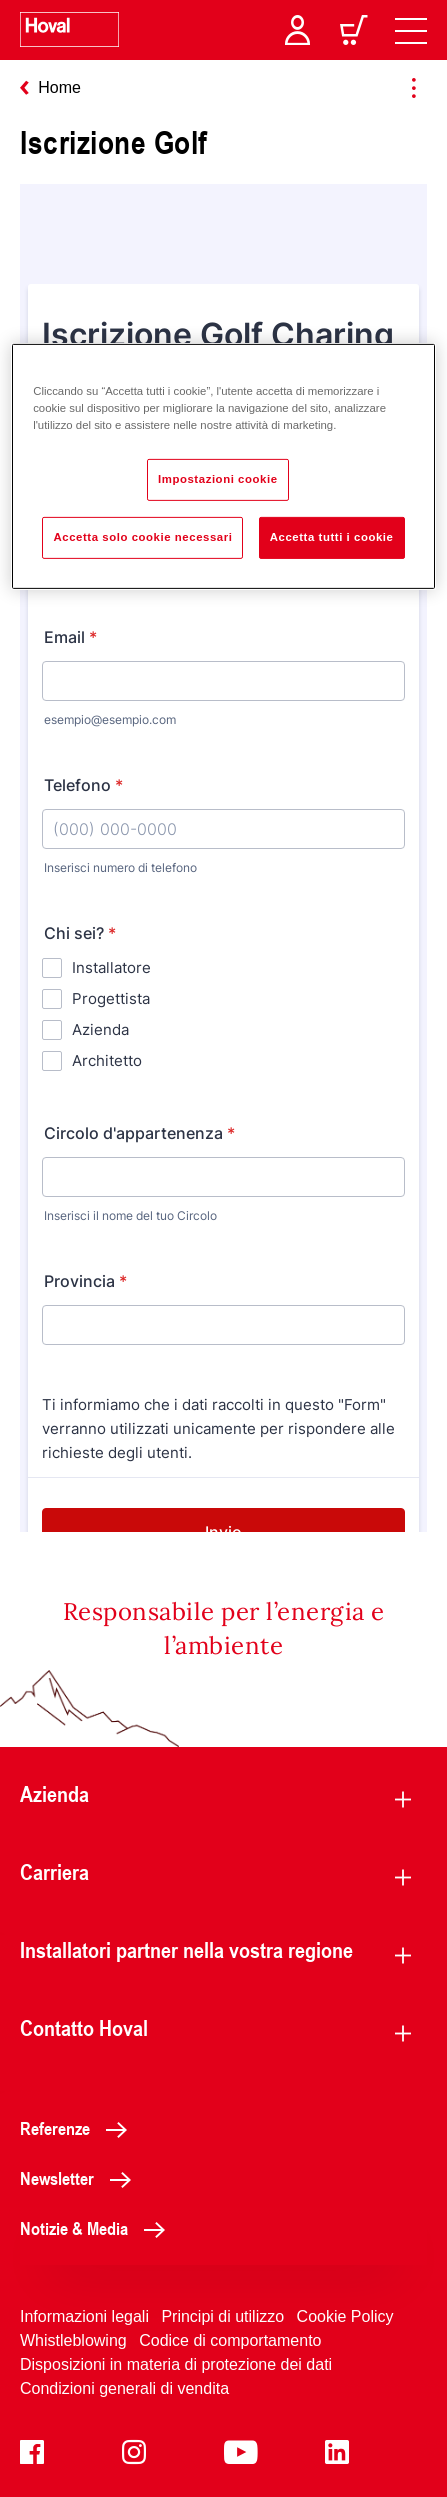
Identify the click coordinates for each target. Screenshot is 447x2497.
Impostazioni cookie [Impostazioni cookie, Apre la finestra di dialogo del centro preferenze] (218, 479)
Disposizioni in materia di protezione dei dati (176, 2364)
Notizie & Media (98, 2228)
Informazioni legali (84, 2316)
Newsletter (81, 2178)
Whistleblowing (73, 2340)
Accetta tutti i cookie (332, 537)
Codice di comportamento (230, 2340)
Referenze (79, 2128)
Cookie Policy (345, 2316)
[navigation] (411, 30)
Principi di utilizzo (222, 2316)
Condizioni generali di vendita (124, 2388)
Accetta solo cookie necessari (142, 537)
